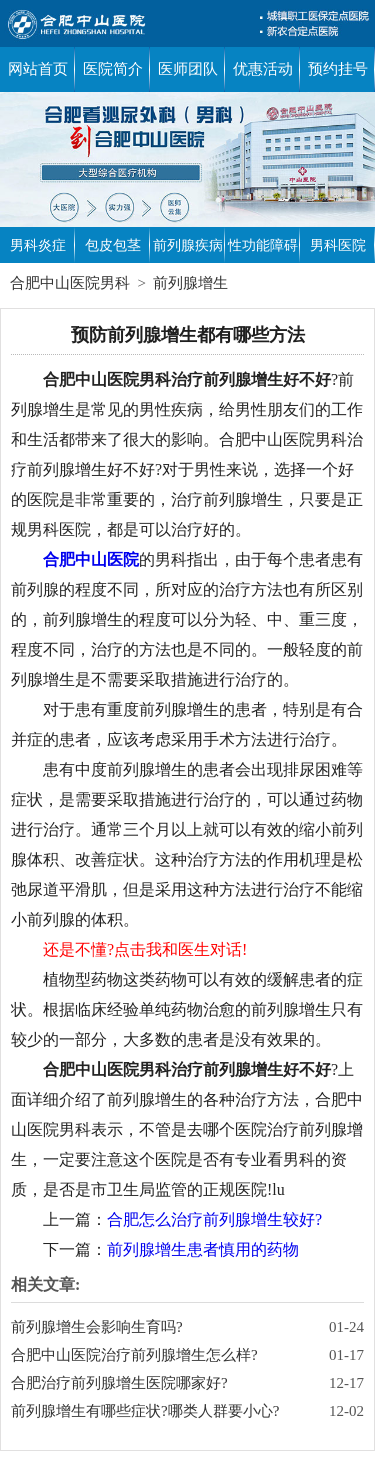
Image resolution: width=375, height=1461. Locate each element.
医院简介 (113, 69)
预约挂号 (338, 69)
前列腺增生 (190, 283)
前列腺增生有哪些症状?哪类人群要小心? (145, 1411)
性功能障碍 (263, 245)
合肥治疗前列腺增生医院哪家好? (119, 1383)
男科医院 (338, 245)
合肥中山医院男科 (70, 283)
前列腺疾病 (188, 245)
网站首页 (38, 69)
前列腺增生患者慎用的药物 (203, 1249)
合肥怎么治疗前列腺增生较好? (214, 1219)
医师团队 (188, 69)
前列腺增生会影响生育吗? (97, 1327)
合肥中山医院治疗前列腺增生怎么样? (134, 1355)
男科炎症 (38, 245)
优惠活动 (263, 69)
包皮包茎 (113, 245)
